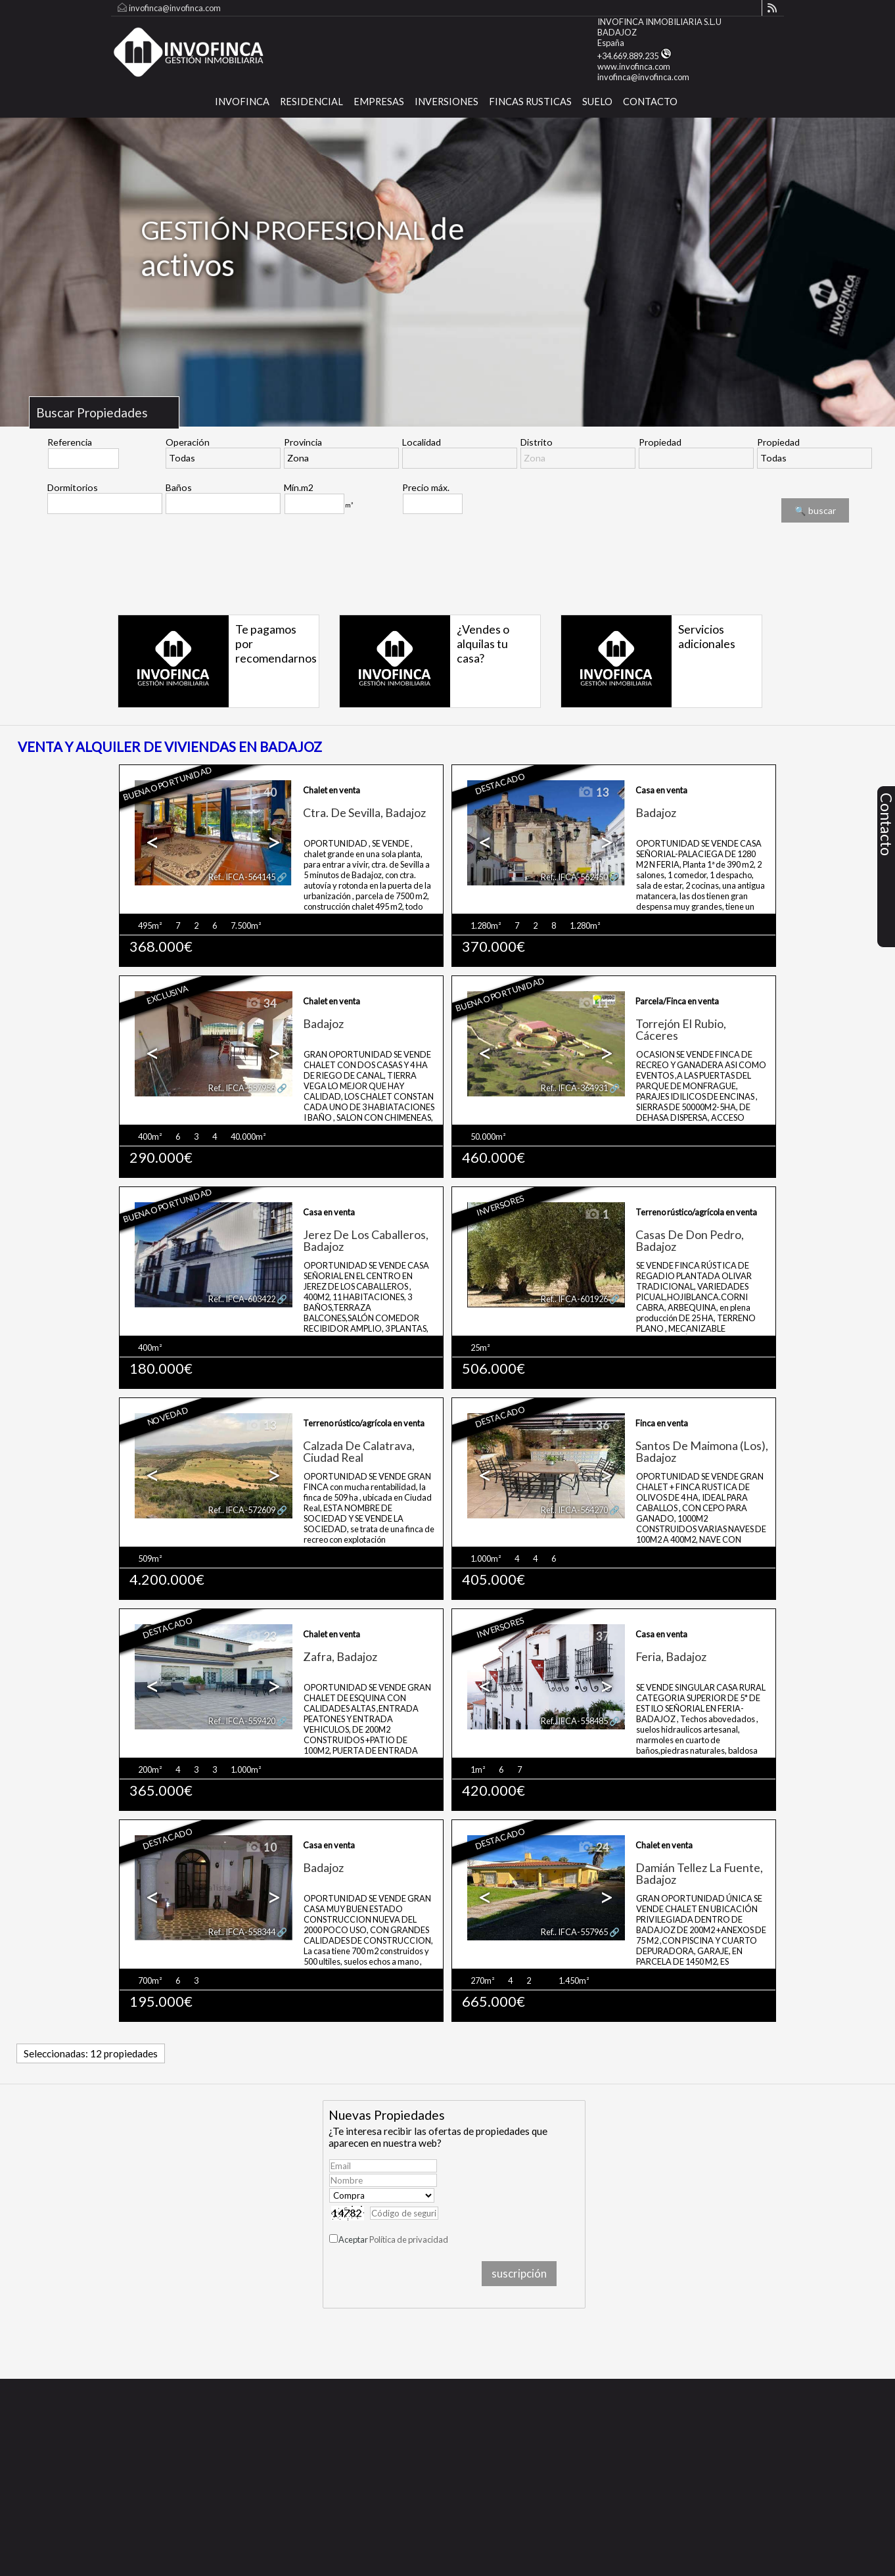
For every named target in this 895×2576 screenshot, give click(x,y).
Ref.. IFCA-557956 (241, 1088)
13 (593, 792)
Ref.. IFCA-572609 (241, 1510)
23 (261, 1636)
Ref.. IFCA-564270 (574, 1510)
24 (593, 1847)
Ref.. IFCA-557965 (574, 1932)
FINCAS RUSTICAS (530, 101)
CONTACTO (650, 101)
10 (261, 1847)
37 (593, 1636)
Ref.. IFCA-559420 (241, 1721)
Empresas (379, 101)
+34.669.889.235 (634, 56)
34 (261, 1003)
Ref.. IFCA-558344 (241, 1932)
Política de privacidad (408, 2239)
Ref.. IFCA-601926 (574, 1299)
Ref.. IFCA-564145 (241, 877)
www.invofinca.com (633, 66)
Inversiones (446, 101)
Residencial (311, 101)
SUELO (597, 101)
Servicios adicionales (706, 636)
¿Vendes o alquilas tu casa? (483, 643)
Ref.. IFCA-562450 (574, 877)
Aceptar (393, 2239)
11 (593, 1003)
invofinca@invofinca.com (175, 8)
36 (593, 1425)
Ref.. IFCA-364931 (574, 1088)
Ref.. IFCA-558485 (574, 1721)
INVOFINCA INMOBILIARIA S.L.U (659, 21)
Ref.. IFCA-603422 (241, 1299)
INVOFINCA (242, 101)
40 (261, 792)
